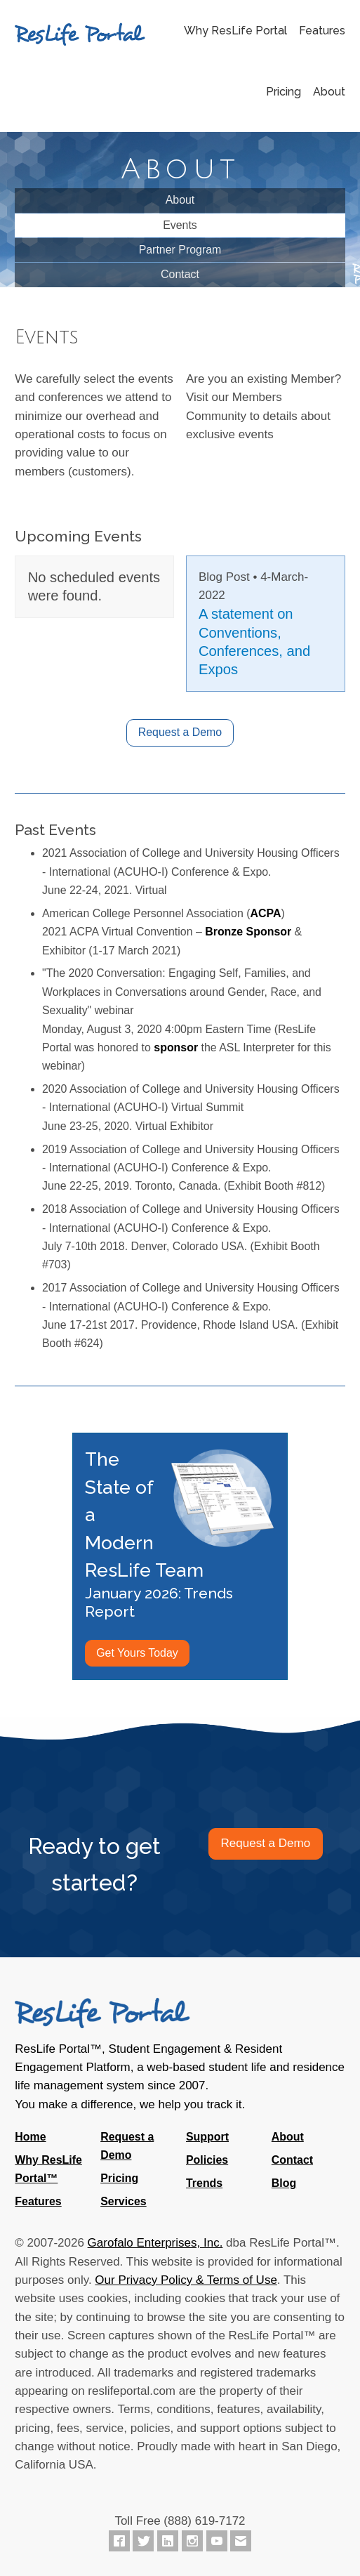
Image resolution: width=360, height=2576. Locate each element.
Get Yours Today (137, 1653)
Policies (207, 2160)
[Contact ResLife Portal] (240, 2540)
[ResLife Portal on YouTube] (216, 2540)
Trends (204, 2183)
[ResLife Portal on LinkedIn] (167, 2540)
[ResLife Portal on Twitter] (143, 2540)
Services (123, 2201)
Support (207, 2137)
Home (30, 2137)
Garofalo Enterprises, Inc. (155, 2242)
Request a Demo (180, 732)
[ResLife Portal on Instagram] (192, 2540)
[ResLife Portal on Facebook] (119, 2540)
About (329, 91)
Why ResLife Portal (235, 30)
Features (322, 30)
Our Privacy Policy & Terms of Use (185, 2280)
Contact (180, 274)
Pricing (283, 91)
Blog (284, 2183)
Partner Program (180, 250)
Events (180, 225)
